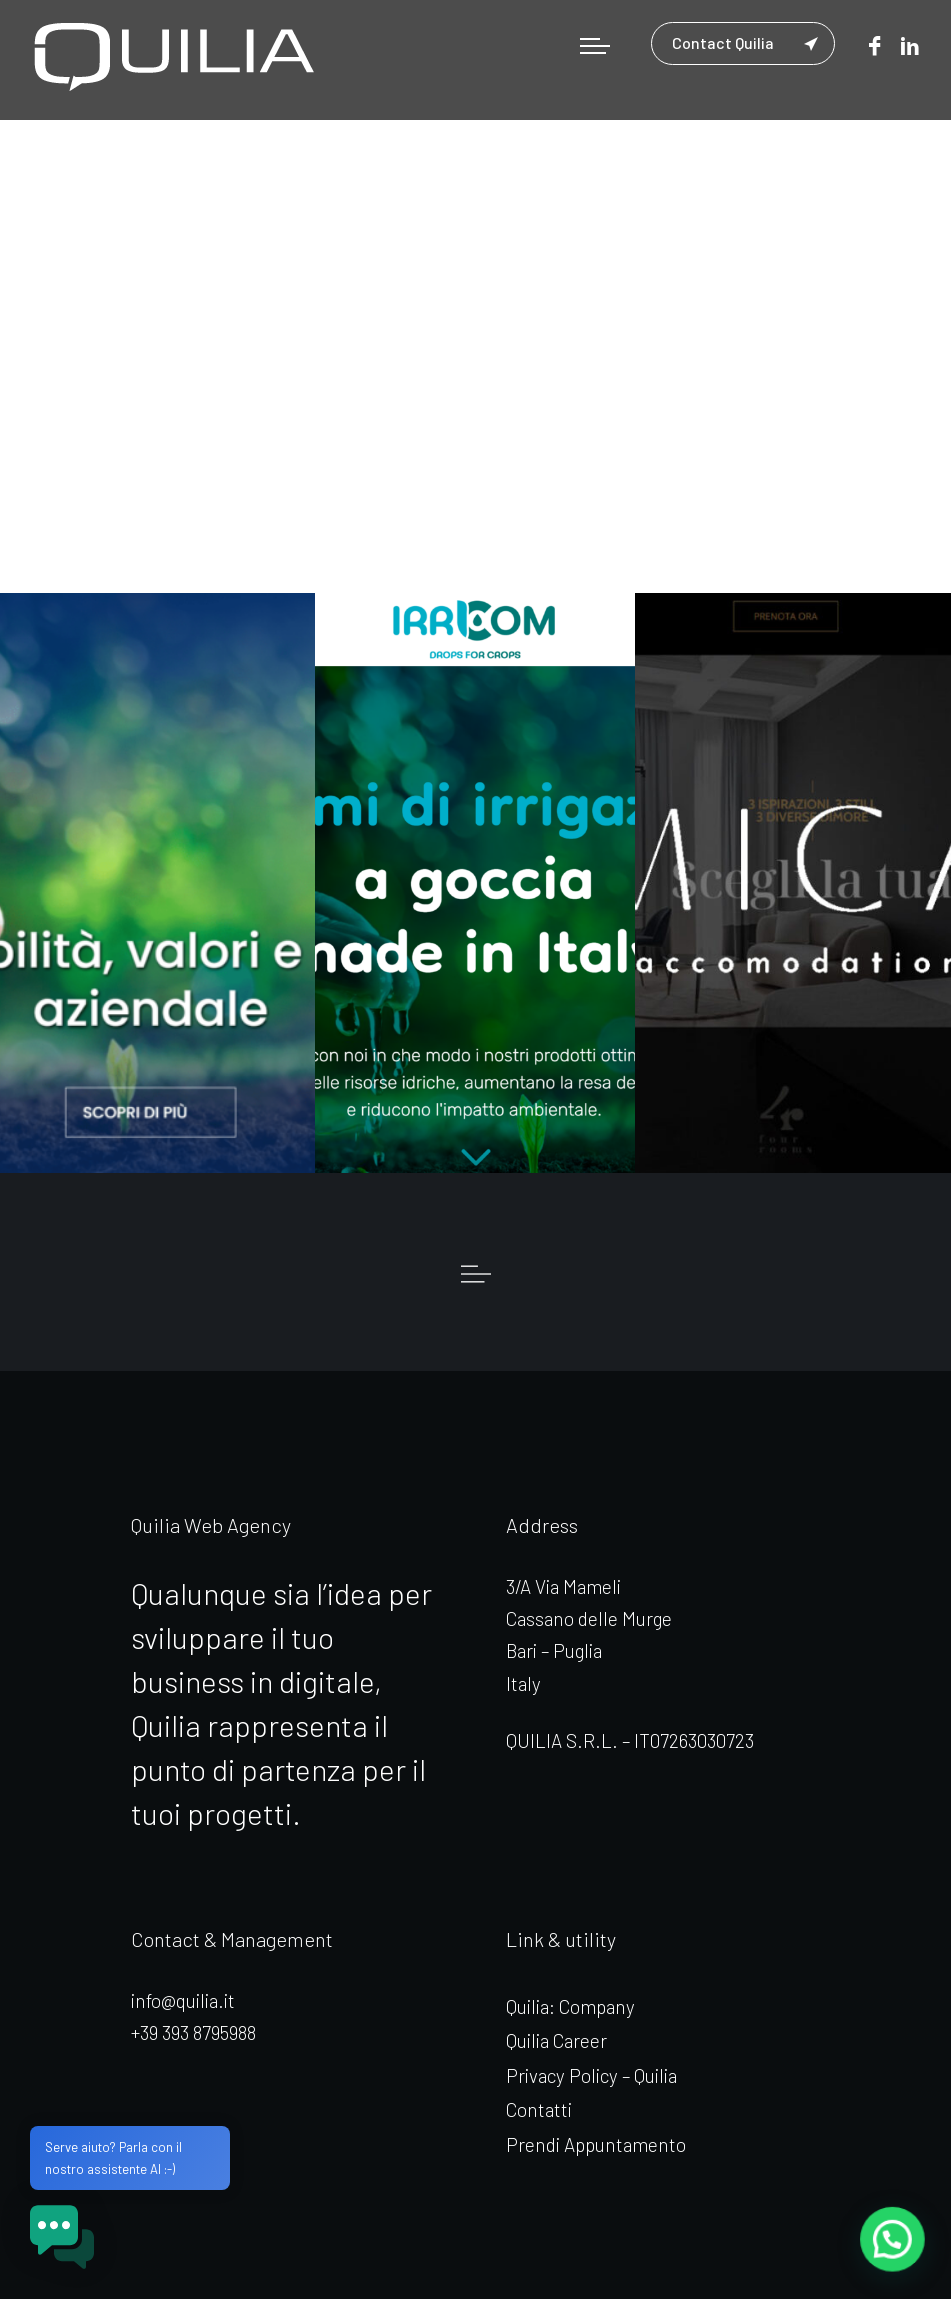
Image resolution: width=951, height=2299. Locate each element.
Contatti (539, 2109)
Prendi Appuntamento (596, 2144)
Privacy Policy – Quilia (591, 2075)
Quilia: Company (570, 2006)
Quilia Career (556, 2040)
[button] (893, 2241)
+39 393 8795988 (193, 2032)
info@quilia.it (183, 2000)
